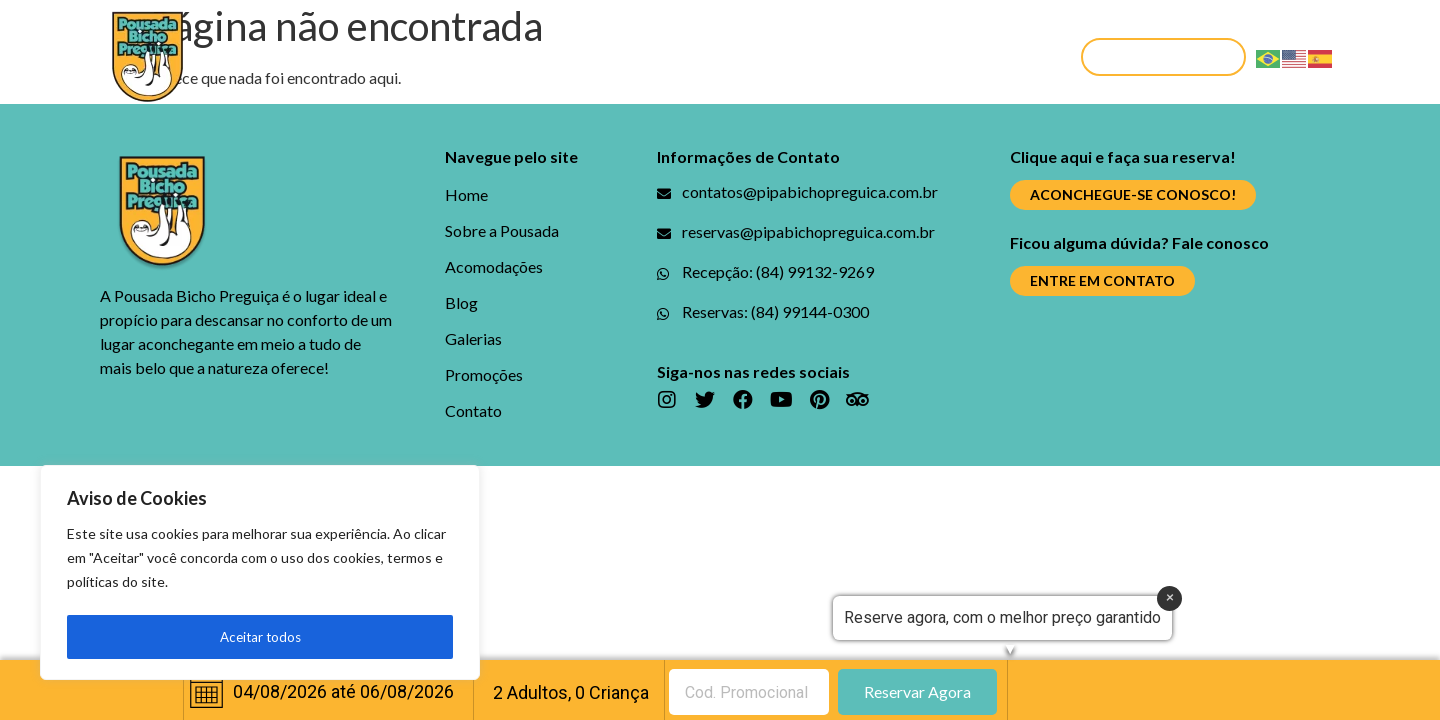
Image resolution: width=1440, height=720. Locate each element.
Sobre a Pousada (381, 56)
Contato (981, 56)
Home (255, 56)
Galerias (745, 56)
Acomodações (546, 56)
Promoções (861, 56)
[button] (1163, 57)
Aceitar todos (260, 636)
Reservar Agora (917, 691)
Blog (659, 56)
